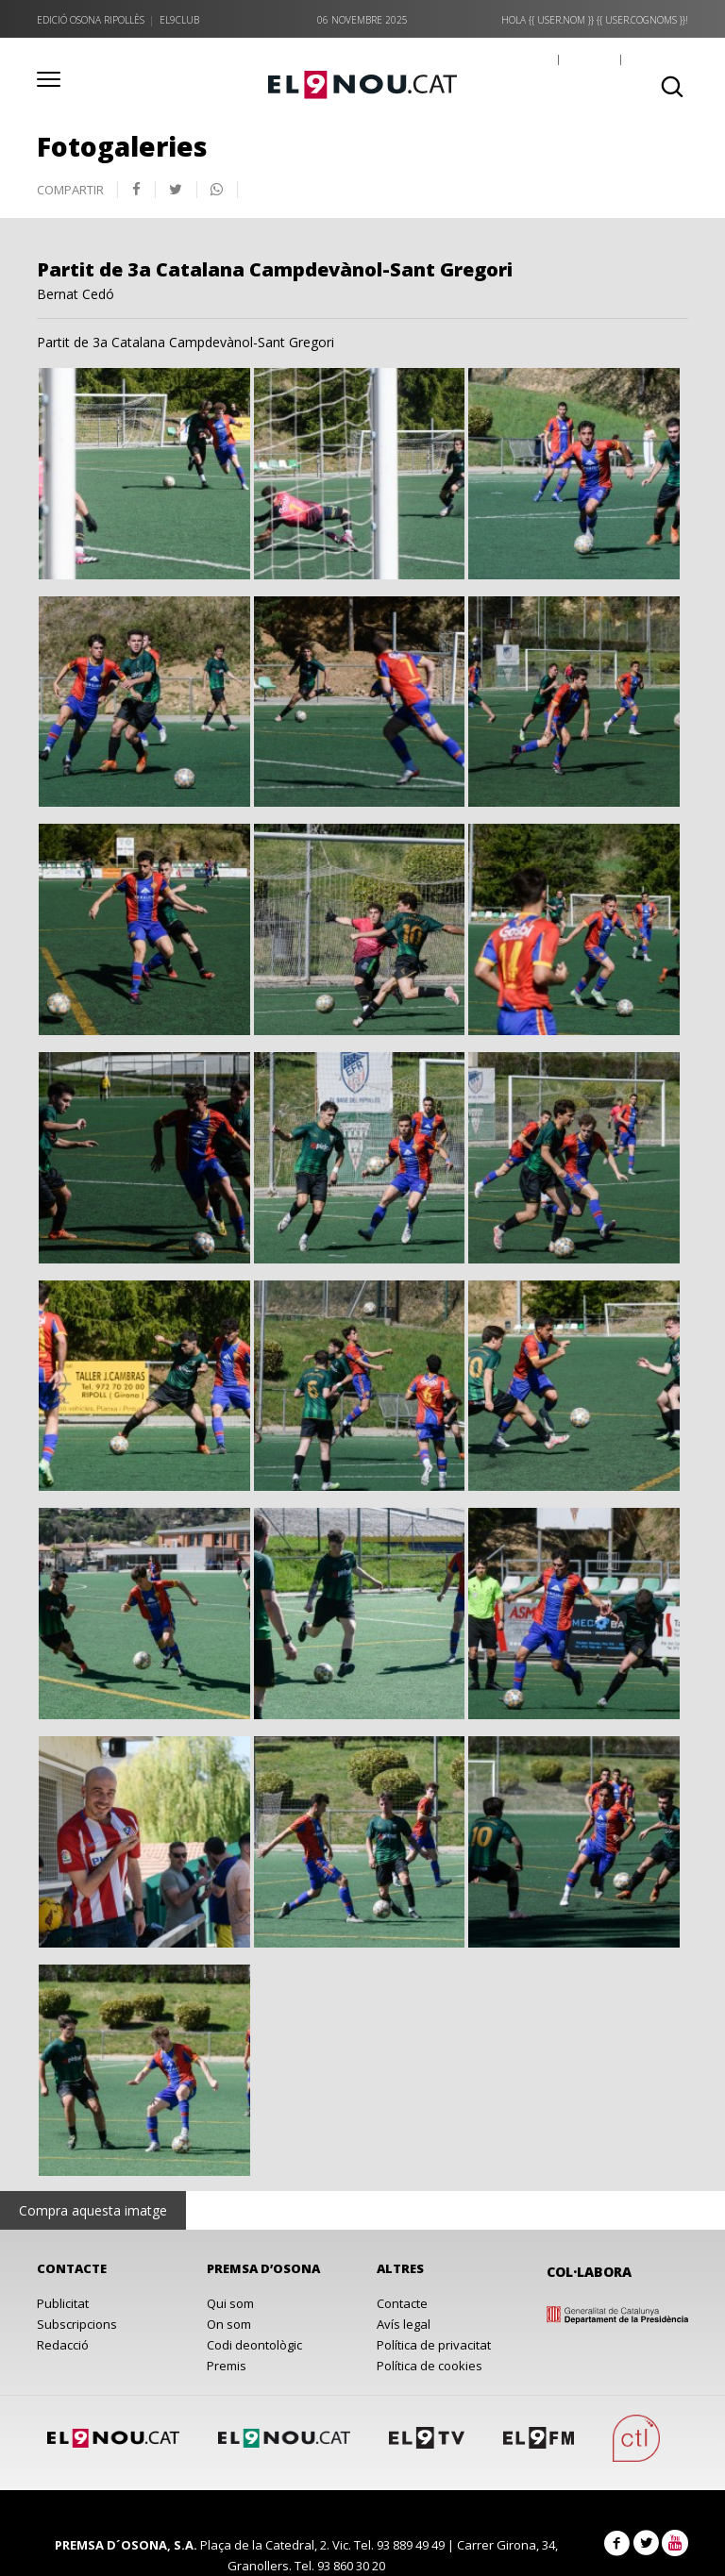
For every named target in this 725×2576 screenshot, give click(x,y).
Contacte (402, 2303)
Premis (226, 2365)
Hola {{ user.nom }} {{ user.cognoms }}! (594, 19)
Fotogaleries (122, 146)
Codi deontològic (254, 2344)
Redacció (63, 2344)
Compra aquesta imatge (93, 2210)
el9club (179, 19)
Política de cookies (429, 2365)
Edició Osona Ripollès (90, 19)
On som (229, 2324)
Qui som (230, 2303)
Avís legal (403, 2324)
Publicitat (63, 2303)
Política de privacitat (434, 2344)
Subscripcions (77, 2324)
